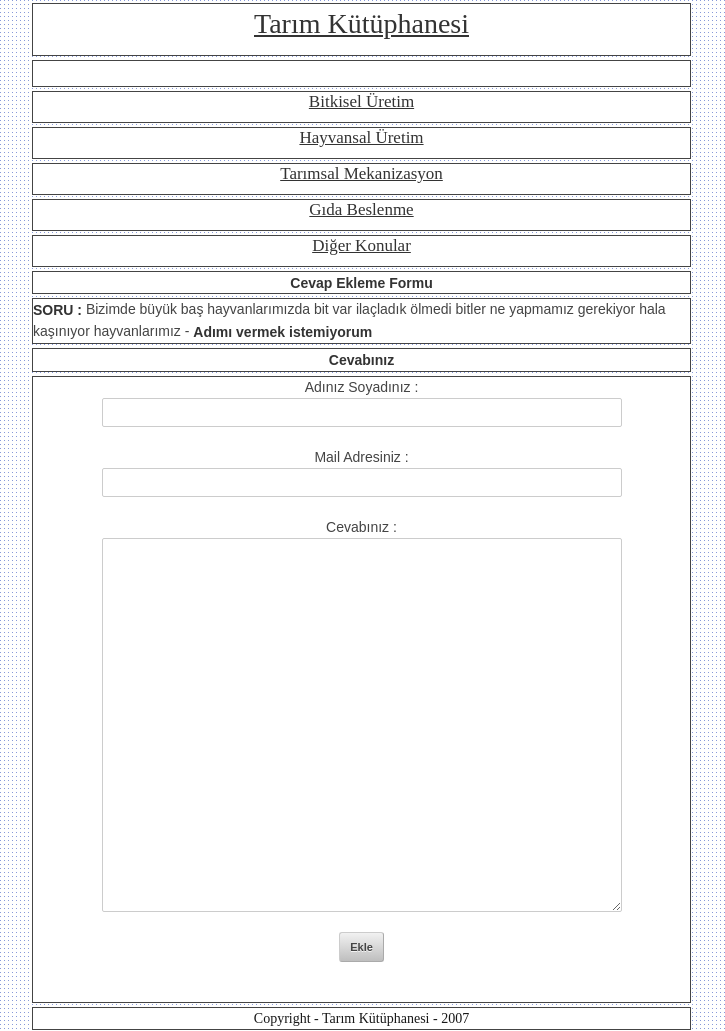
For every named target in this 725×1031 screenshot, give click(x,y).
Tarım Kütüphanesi (361, 23)
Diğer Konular (361, 245)
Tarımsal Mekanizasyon (361, 173)
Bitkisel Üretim (361, 101)
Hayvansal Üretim (361, 137)
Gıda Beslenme (361, 209)
